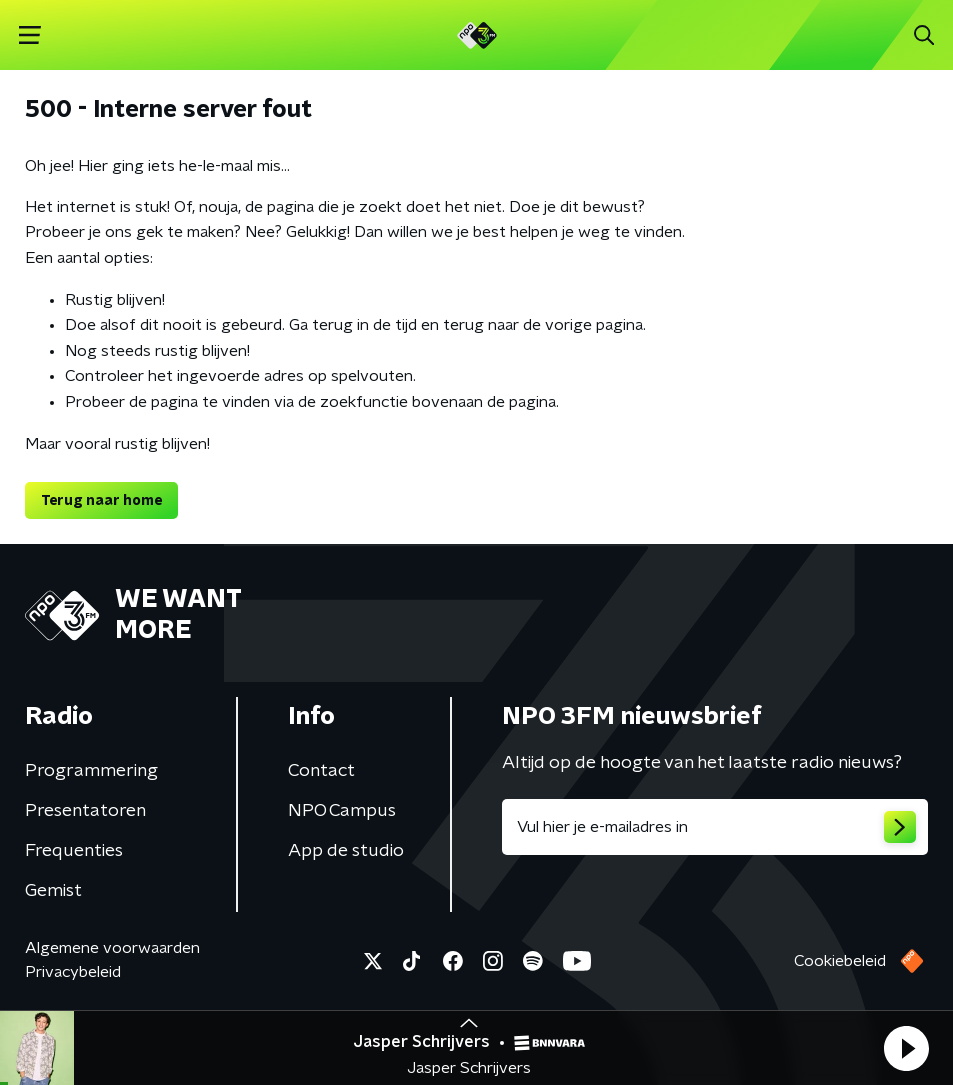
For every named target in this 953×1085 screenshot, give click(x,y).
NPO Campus (342, 811)
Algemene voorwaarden (112, 948)
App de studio (346, 851)
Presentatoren (85, 811)
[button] (906, 1048)
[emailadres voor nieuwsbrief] (715, 827)
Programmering (91, 771)
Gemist (53, 891)
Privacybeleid (73, 972)
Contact (321, 771)
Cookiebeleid (840, 961)
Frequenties (74, 851)
